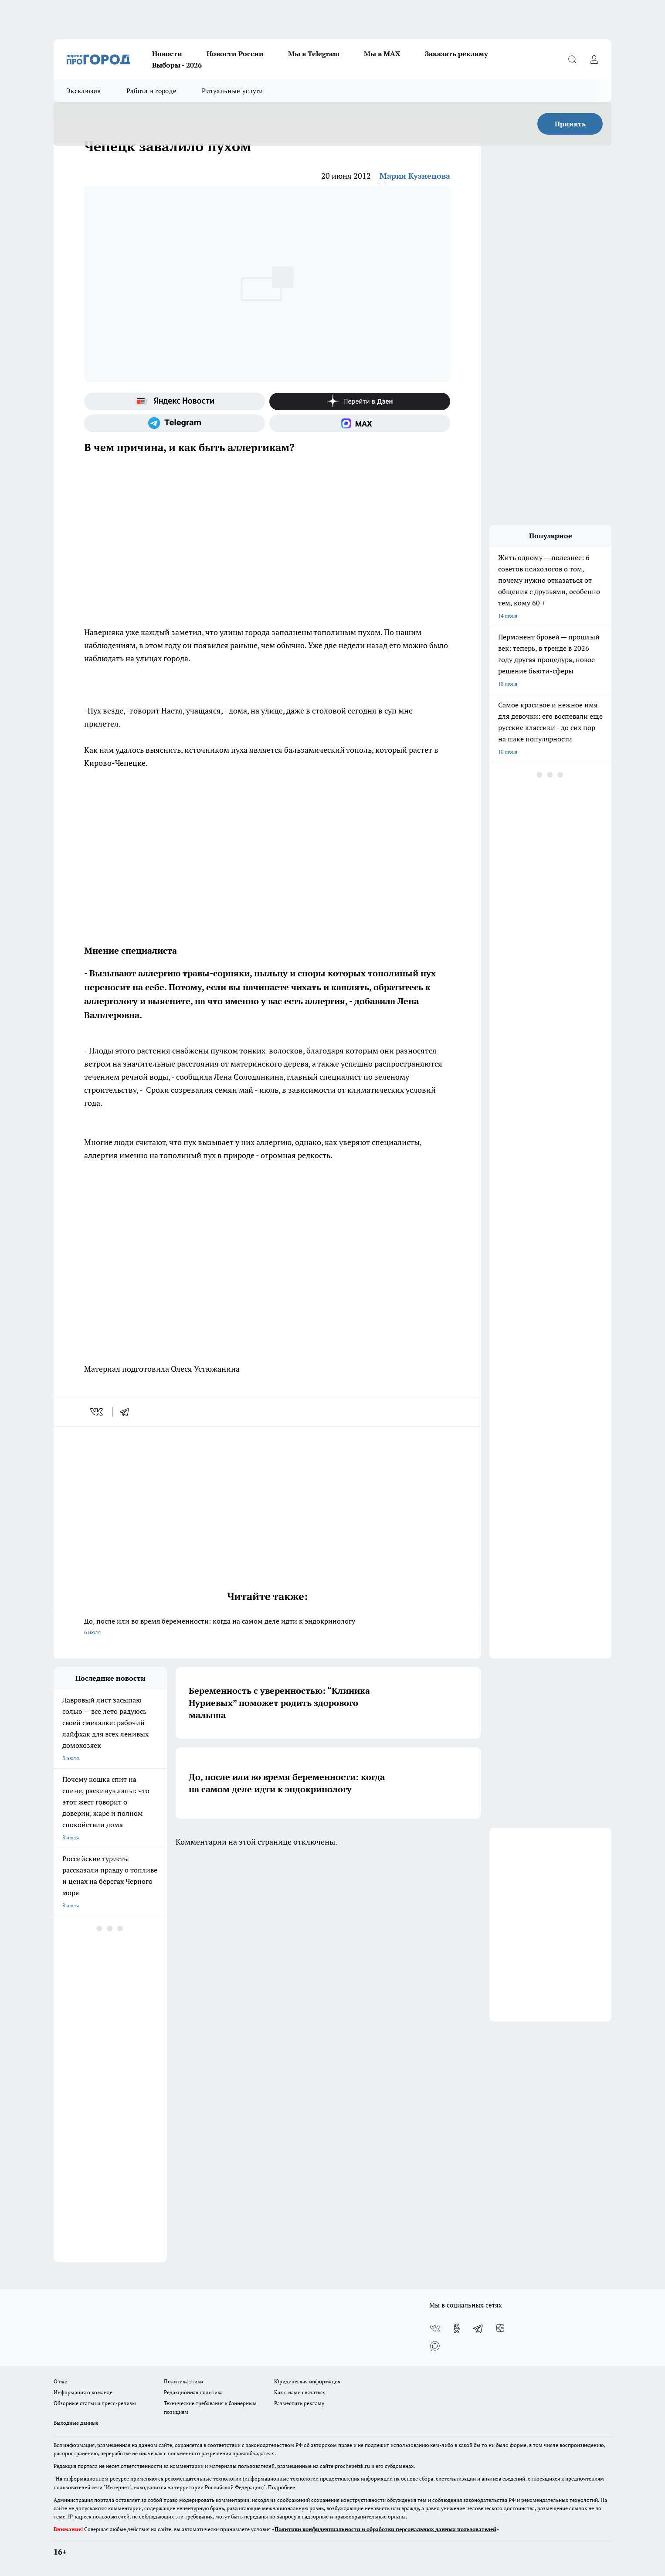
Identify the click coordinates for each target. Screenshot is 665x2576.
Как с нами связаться (300, 2392)
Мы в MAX (382, 53)
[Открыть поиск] (572, 59)
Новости (167, 53)
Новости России (235, 53)
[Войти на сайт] (594, 59)
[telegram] (127, 1412)
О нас (60, 2381)
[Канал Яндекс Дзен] (359, 401)
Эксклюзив (83, 90)
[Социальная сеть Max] (359, 423)
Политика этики (183, 2381)
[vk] (97, 1412)
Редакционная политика (193, 2392)
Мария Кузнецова (415, 175)
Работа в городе (151, 90)
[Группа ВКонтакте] (435, 2328)
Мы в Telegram (313, 53)
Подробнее (281, 2487)
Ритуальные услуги (232, 90)
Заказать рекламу (456, 53)
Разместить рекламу (299, 2403)
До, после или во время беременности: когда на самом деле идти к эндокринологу (267, 1627)
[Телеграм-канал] (174, 423)
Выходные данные (76, 2423)
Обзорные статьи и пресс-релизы (95, 2403)
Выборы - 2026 (177, 65)
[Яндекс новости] (174, 401)
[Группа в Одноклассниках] (457, 2328)
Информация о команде (83, 2392)
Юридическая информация (307, 2381)
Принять (570, 124)
